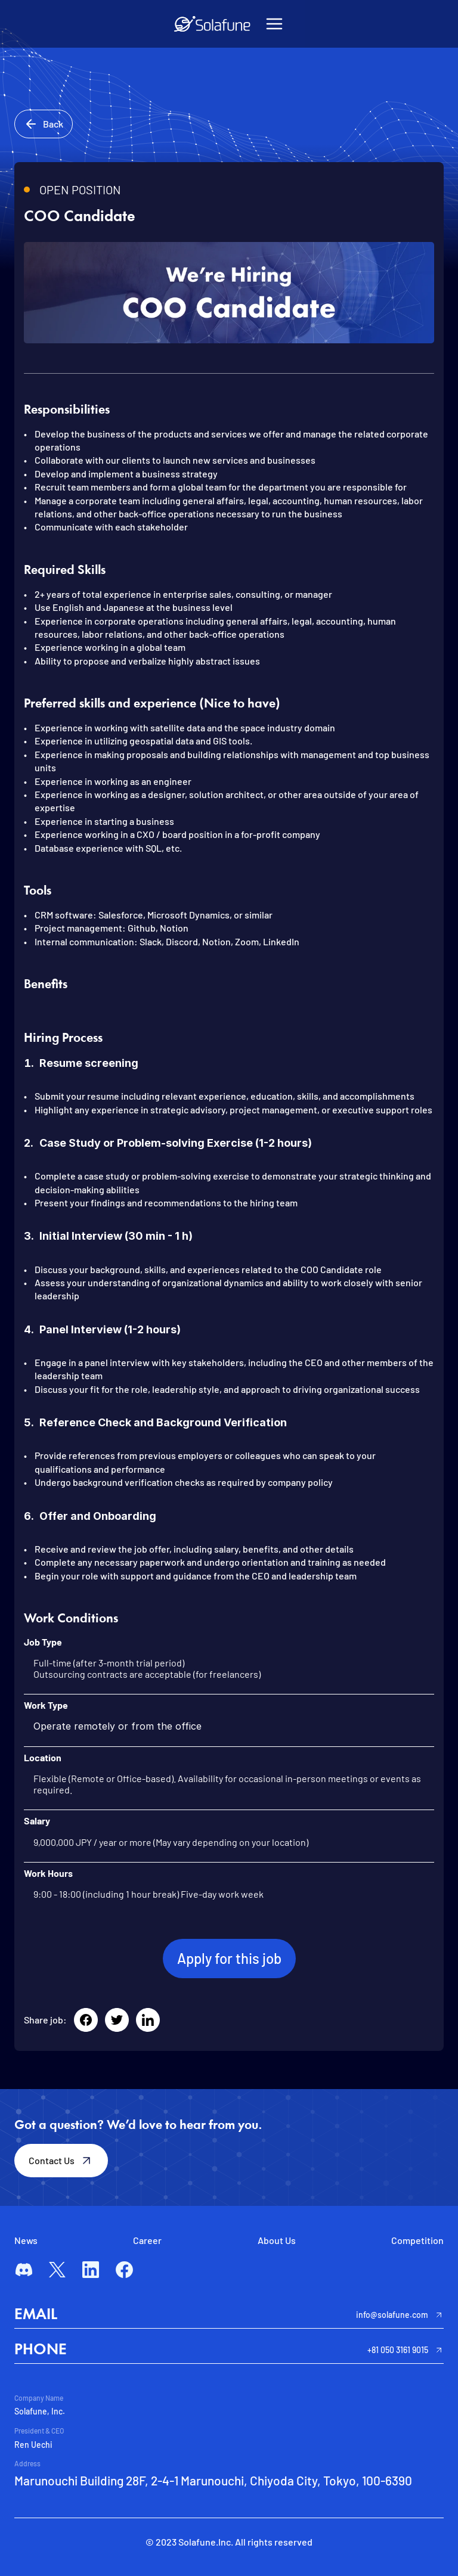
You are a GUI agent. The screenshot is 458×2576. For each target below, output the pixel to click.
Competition (417, 2240)
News (26, 2240)
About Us (277, 2240)
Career (147, 2240)
